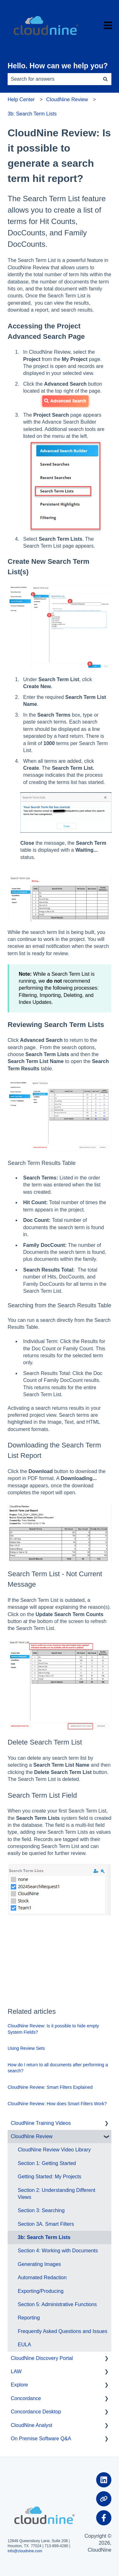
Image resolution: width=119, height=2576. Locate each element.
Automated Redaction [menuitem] (42, 2277)
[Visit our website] (103, 2498)
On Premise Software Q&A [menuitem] (41, 2438)
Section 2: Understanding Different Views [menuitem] (56, 2193)
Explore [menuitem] (19, 2384)
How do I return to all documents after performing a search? (58, 2068)
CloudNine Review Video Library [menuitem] (54, 2149)
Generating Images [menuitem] (39, 2264)
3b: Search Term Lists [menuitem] (44, 2237)
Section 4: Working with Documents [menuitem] (58, 2250)
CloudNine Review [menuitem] (32, 2136)
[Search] (105, 79)
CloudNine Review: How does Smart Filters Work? (57, 2103)
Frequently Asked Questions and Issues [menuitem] (62, 2331)
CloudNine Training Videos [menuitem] (41, 2123)
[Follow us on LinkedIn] (103, 2479)
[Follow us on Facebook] (103, 2517)
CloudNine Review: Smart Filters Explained (50, 2087)
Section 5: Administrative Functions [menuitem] (57, 2304)
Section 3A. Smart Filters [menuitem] (46, 2224)
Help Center (21, 99)
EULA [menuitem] (24, 2344)
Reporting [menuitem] (29, 2317)
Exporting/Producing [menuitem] (40, 2291)
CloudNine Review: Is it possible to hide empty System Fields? (53, 2029)
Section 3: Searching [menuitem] (41, 2210)
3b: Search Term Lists (32, 113)
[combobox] (53, 79)
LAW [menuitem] (16, 2371)
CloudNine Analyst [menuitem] (31, 2425)
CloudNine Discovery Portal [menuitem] (42, 2358)
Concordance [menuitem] (26, 2398)
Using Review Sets (26, 2048)
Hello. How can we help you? (58, 66)
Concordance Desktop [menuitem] (36, 2411)
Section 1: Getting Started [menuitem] (47, 2163)
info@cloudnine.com (25, 2551)
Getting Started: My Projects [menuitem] (49, 2176)
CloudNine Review (67, 99)
